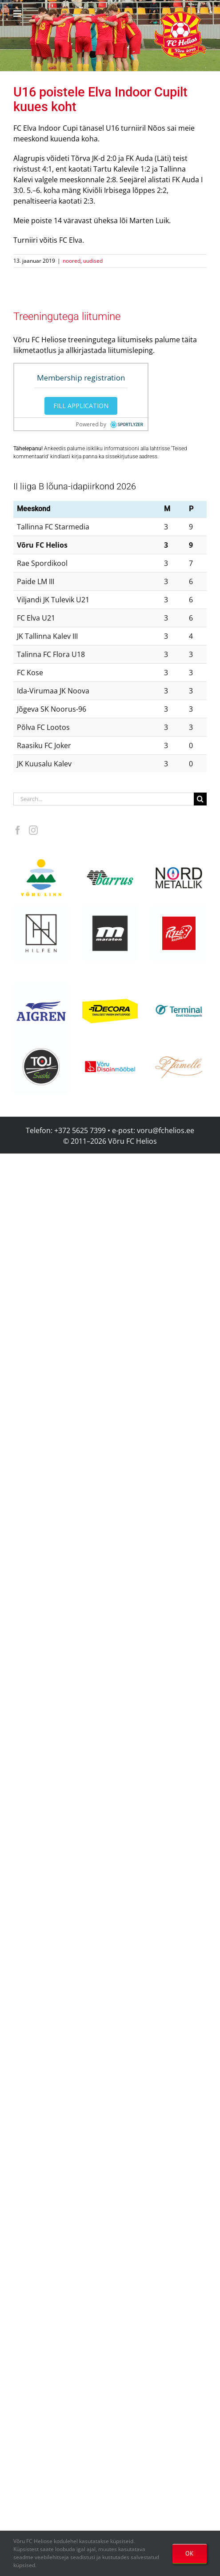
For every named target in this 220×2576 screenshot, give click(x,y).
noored (71, 260)
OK (189, 2553)
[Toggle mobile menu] (18, 13)
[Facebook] (17, 830)
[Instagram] (33, 830)
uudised (93, 260)
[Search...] (103, 799)
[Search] (200, 799)
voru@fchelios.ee (165, 1130)
